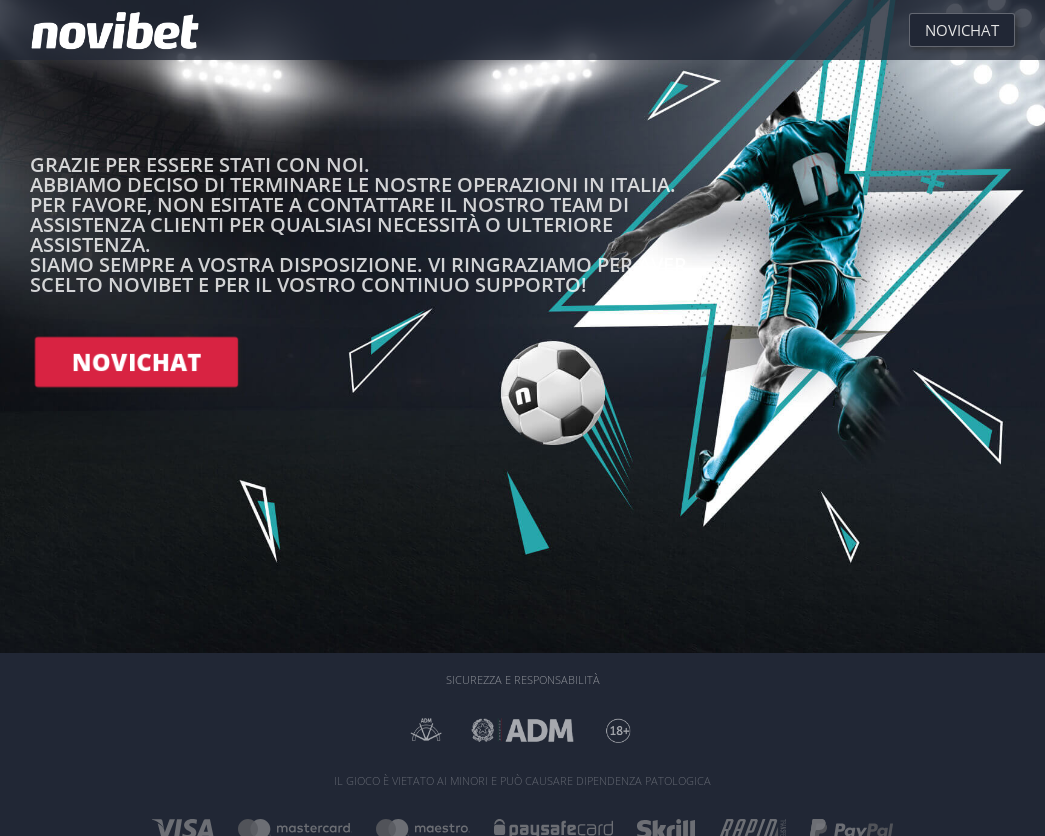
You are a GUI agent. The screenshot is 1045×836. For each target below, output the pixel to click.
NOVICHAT (136, 361)
